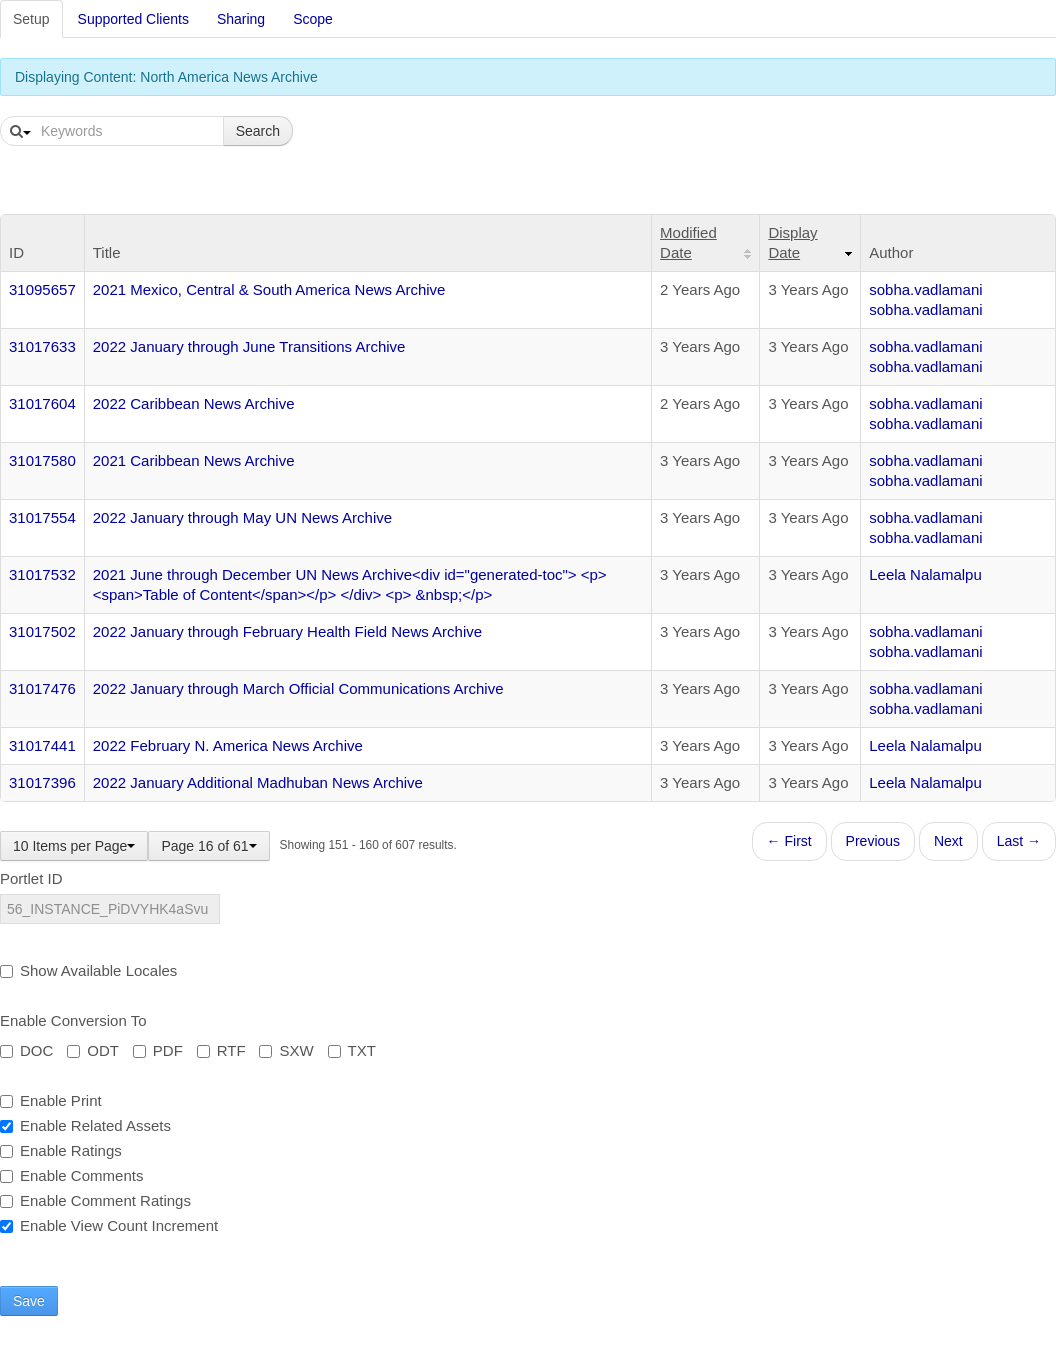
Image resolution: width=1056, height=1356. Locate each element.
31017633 (42, 346)
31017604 (42, 403)
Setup (31, 19)
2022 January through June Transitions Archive (249, 346)
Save (29, 1301)
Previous (873, 841)
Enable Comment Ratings (95, 1200)
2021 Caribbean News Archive (194, 460)
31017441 (42, 745)
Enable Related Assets (85, 1125)
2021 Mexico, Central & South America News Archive (269, 289)
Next (948, 841)
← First (789, 841)
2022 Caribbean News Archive (194, 403)
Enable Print (51, 1100)
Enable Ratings (61, 1150)
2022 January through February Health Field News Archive (287, 631)
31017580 (42, 460)
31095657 (42, 289)
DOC (26, 1050)
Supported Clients (133, 19)
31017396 (42, 782)
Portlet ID (31, 878)
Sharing (241, 19)
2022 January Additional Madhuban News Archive (258, 782)
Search (258, 131)
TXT (352, 1050)
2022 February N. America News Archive (228, 745)
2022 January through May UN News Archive (242, 517)
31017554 (42, 517)
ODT (93, 1050)
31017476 (42, 688)
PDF (158, 1050)
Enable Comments (71, 1175)
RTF (221, 1050)
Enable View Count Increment (109, 1225)
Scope (313, 19)
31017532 (42, 574)
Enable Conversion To (73, 1020)
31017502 (42, 631)
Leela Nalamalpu (925, 574)
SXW (286, 1050)
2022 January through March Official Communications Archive (298, 688)
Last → (1019, 841)
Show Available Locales (88, 970)
